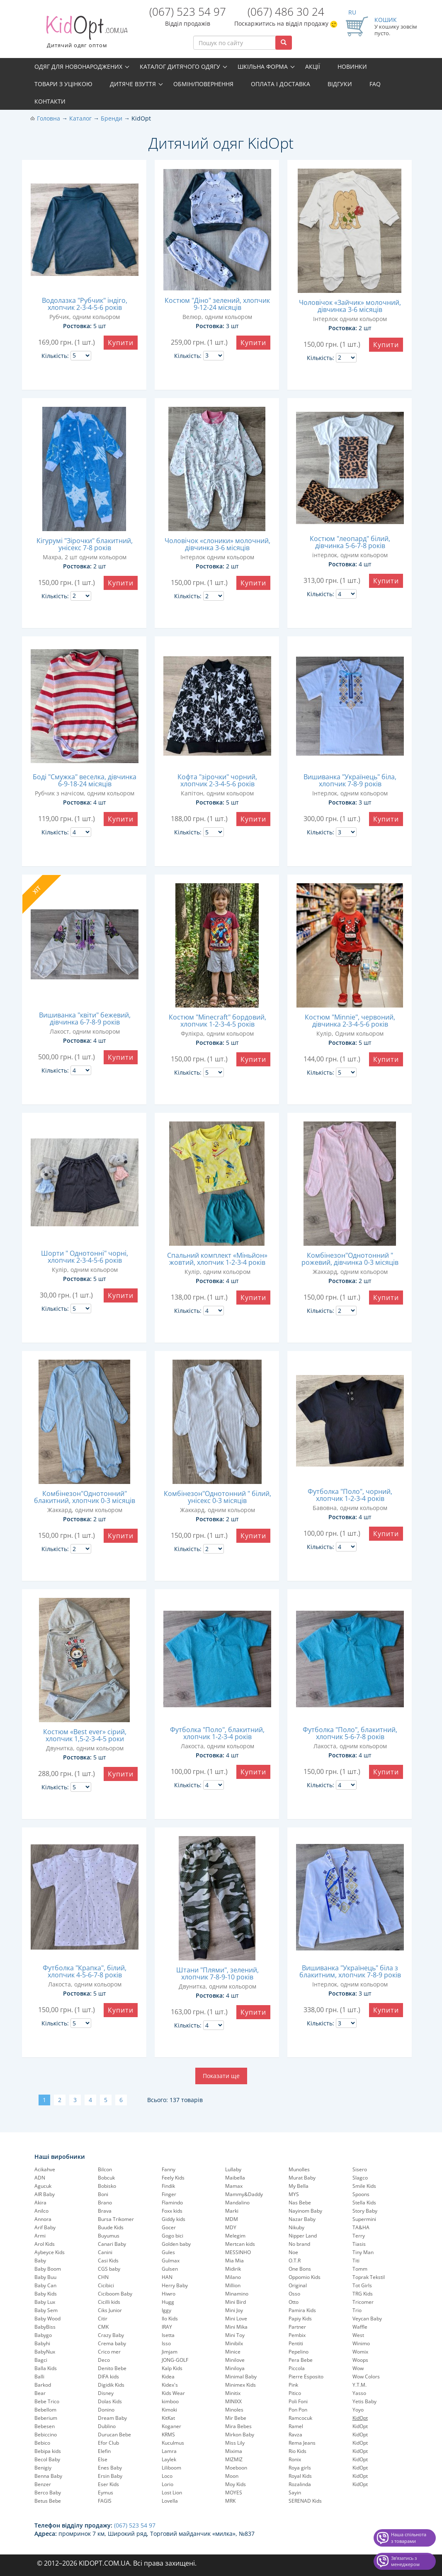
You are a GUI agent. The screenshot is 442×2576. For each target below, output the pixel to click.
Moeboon (236, 2467)
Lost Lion (172, 2492)
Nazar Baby (302, 2219)
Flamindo (172, 2202)
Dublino (107, 2426)
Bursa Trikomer (116, 2219)
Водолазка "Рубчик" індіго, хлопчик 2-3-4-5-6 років (84, 304)
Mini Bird (235, 2301)
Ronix (295, 2459)
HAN (167, 2277)
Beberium (45, 2417)
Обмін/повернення (203, 84)
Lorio (167, 2484)
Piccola (297, 2368)
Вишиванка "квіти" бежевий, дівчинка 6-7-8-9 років (85, 1018)
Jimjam (169, 2351)
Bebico (42, 2442)
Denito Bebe (112, 2368)
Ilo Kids (170, 2318)
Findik (168, 2185)
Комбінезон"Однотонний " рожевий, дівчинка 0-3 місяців (349, 1259)
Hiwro (168, 2293)
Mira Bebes (238, 2426)
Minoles (234, 2409)
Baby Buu (45, 2277)
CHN (103, 2277)
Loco (167, 2475)
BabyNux (44, 2351)
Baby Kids (45, 2293)
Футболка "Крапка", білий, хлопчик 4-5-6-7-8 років (84, 1971)
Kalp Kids (172, 2368)
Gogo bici (172, 2235)
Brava (105, 2210)
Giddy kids (173, 2219)
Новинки (352, 66)
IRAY (167, 2326)
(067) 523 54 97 (187, 11)
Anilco (41, 2210)
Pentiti (296, 2343)
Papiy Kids (300, 2318)
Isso (166, 2343)
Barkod (42, 2384)
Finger (169, 2194)
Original (298, 2285)
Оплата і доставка (280, 84)
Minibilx (234, 2343)
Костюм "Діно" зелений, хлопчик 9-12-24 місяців (217, 304)
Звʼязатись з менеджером (405, 2561)
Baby (40, 2260)
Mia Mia (234, 2260)
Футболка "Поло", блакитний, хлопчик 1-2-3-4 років (217, 1733)
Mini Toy (235, 2335)
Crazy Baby (111, 2335)
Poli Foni (298, 2401)
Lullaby (233, 2169)
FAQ (375, 84)
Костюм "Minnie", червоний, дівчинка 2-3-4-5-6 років (350, 1021)
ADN (39, 2177)
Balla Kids (45, 2368)
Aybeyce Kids (49, 2252)
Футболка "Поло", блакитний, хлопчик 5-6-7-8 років (350, 1733)
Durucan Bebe (114, 2434)
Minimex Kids (240, 2384)
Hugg (168, 2301)
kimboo (170, 2401)
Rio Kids (297, 2451)
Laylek (169, 2459)
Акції (312, 66)
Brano (105, 2202)
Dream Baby (112, 2417)
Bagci (40, 2359)
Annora (42, 2219)
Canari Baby (112, 2243)
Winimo (361, 2343)
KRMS (168, 2434)
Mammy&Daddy (244, 2194)
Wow (358, 2368)
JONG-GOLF (175, 2359)
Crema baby (112, 2343)
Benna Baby (48, 2475)
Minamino (236, 2293)
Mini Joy (234, 2310)
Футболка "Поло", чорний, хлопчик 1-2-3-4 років (350, 1495)
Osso (294, 2293)
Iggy (166, 2310)
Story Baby (364, 2210)
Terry (358, 2235)
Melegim (235, 2235)
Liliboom (171, 2467)
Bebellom (45, 2409)
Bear (40, 2393)
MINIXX (233, 2401)
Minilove (235, 2359)
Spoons (360, 2194)
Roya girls (300, 2467)
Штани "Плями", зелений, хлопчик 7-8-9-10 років (217, 1973)
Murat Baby (302, 2177)
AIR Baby (44, 2194)
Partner (297, 2326)
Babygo (43, 2335)
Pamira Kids (302, 2310)
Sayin (295, 2492)
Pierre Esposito (306, 2376)
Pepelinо (298, 2351)
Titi (355, 2260)
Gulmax (171, 2260)
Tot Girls (362, 2285)
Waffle (359, 2326)
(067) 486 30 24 (286, 11)
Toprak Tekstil (368, 2277)
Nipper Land (303, 2235)
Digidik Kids (111, 2384)
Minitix (232, 2393)
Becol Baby (47, 2459)
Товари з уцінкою (63, 84)
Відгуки (340, 84)
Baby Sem (46, 2310)
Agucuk (42, 2185)
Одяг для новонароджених (78, 66)
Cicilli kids (109, 2301)
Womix (360, 2351)
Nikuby (296, 2227)
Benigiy (42, 2467)
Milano (233, 2277)
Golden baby (176, 2243)
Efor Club (108, 2442)
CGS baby (109, 2268)
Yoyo (358, 2409)
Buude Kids (111, 2227)
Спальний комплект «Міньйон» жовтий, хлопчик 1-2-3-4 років (217, 1259)
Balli (39, 2376)
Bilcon (105, 2169)
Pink (293, 2384)
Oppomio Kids (305, 2277)
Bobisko (107, 2185)
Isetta (168, 2335)
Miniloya (235, 2368)
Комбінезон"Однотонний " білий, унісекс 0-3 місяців (217, 1497)
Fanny (168, 2169)
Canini (105, 2252)
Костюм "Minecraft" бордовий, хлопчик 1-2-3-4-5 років (217, 1021)
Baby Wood (47, 2318)
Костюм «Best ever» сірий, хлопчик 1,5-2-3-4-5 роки (84, 1735)
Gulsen (170, 2268)
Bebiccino (45, 2434)
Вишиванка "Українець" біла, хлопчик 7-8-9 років (350, 780)
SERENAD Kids (305, 2500)
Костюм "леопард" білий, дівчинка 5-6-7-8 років (350, 542)
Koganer (171, 2426)
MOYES (233, 2492)
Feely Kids (173, 2177)
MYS (294, 2194)
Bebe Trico (46, 2401)
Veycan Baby (367, 2318)
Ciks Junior (110, 2310)
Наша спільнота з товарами (408, 2537)
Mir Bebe (235, 2417)
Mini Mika (236, 2326)
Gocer (169, 2227)
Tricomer (363, 2301)
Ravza (295, 2434)
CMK (103, 2326)
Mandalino (237, 2202)
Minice (232, 2351)
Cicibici (106, 2285)
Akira (40, 2202)
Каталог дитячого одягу (180, 66)
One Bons (300, 2268)
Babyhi (42, 2343)
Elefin (104, 2451)
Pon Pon (298, 2409)
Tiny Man (363, 2252)
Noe (293, 2252)
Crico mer (109, 2351)
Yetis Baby (364, 2401)
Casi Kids (108, 2260)
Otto (294, 2301)
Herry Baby (175, 2285)
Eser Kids (108, 2484)
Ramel (296, 2426)
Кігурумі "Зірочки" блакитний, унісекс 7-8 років (84, 544)
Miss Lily (235, 2442)
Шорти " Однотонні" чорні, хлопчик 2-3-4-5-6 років (84, 1257)
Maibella (235, 2177)
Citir (102, 2318)
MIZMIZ (234, 2459)
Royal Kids (300, 2475)
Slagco (360, 2177)
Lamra (169, 2451)
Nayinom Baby (305, 2210)
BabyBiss (45, 2326)
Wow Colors (366, 2376)
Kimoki (169, 2409)
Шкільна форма (263, 66)
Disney (106, 2393)
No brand (299, 2243)
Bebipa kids (47, 2451)
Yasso (359, 2393)
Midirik (233, 2268)
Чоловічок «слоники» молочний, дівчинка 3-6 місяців (217, 544)
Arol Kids (44, 2243)
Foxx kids (172, 2210)
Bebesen (44, 2426)
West (358, 2335)
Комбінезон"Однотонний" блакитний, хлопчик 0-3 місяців (84, 1497)
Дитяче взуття (133, 84)
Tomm (359, 2268)
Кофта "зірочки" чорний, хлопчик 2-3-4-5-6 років (217, 780)
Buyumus (108, 2235)
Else (102, 2459)
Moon (231, 2475)
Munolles (299, 2169)
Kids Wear (173, 2393)
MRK (230, 2500)
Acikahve (44, 2169)
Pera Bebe (301, 2359)
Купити (121, 342)
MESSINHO (238, 2252)
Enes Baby (110, 2467)
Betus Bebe (47, 2500)
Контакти (50, 101)
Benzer (42, 2484)
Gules (168, 2252)
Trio (357, 2310)
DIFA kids (108, 2376)
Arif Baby (45, 2227)
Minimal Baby (241, 2376)
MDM (231, 2219)
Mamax (234, 2185)
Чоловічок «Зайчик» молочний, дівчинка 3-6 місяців (350, 306)
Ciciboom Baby (115, 2293)
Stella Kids (364, 2202)
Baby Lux (44, 2301)
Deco (104, 2359)
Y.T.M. (359, 2384)
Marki (231, 2210)
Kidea (168, 2376)
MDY (230, 2227)
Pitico (295, 2393)
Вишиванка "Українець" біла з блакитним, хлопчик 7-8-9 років (350, 1971)
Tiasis (359, 2243)
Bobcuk (106, 2177)
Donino (106, 2409)
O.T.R (295, 2260)
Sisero (359, 2169)
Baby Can (45, 2285)
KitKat (168, 2417)
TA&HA (360, 2227)
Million (232, 2285)
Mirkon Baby (239, 2434)
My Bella (298, 2185)
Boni (103, 2194)
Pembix (297, 2335)
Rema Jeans (302, 2442)
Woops (360, 2359)
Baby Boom (47, 2268)
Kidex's (170, 2384)
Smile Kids (364, 2185)
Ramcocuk (300, 2417)
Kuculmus (173, 2442)
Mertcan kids (240, 2243)
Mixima (233, 2451)
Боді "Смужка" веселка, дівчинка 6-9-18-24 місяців (84, 780)
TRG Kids (362, 2293)
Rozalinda (300, 2484)
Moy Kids (235, 2484)
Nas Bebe (300, 2202)
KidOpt (360, 2426)
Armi (40, 2235)
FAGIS (105, 2500)
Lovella (170, 2500)
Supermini (364, 2219)
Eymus (105, 2492)
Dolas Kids (110, 2401)
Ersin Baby (110, 2475)
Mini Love (236, 2318)
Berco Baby (47, 2492)
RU (352, 12)
